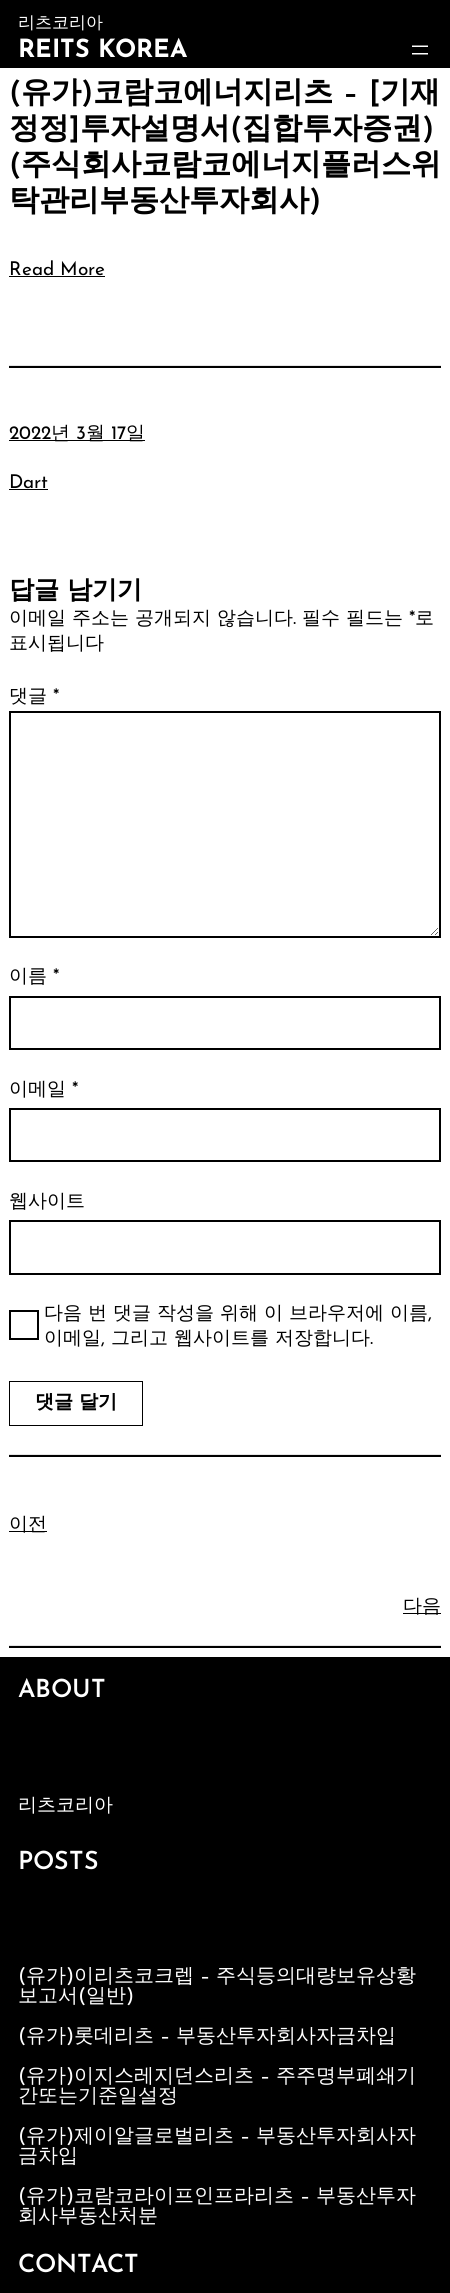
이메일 (43, 1090)
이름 (34, 977)
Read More (57, 270)
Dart (28, 483)
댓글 (34, 697)
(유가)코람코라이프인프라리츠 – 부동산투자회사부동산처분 (217, 2207)
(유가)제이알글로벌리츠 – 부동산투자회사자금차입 (217, 2147)
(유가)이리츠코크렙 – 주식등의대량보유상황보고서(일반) (217, 1987)
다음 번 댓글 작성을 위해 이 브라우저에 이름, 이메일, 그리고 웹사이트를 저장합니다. (238, 1327)
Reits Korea (102, 50)
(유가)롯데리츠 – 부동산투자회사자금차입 (207, 2037)
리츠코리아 (65, 1806)
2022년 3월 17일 (77, 434)
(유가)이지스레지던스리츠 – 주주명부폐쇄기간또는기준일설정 (217, 2087)
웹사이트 (47, 1202)
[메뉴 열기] (420, 50)
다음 (422, 1607)
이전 (28, 1525)
